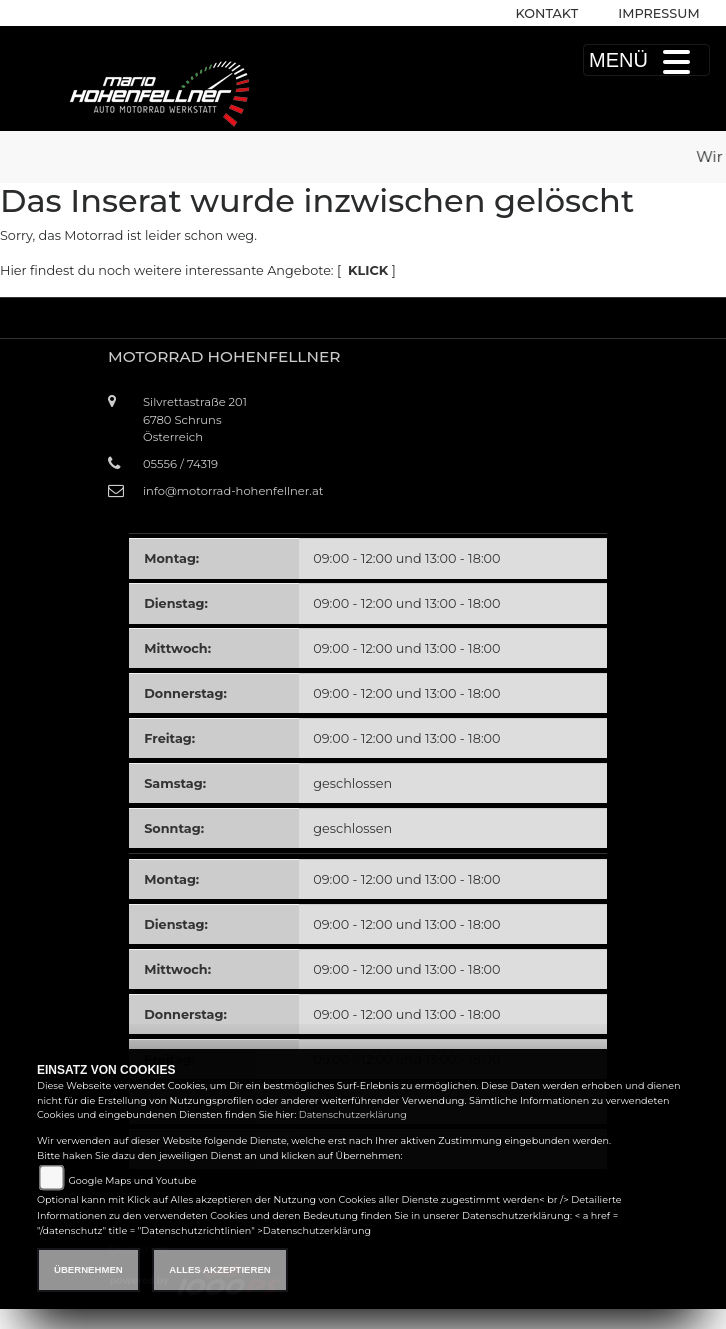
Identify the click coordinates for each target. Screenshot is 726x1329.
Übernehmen (88, 1269)
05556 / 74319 (180, 464)
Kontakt (547, 13)
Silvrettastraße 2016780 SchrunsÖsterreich (195, 419)
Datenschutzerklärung (353, 1114)
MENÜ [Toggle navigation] (646, 60)
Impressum (658, 13)
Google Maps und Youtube (132, 1180)
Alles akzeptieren (219, 1269)
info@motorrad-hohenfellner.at (233, 491)
